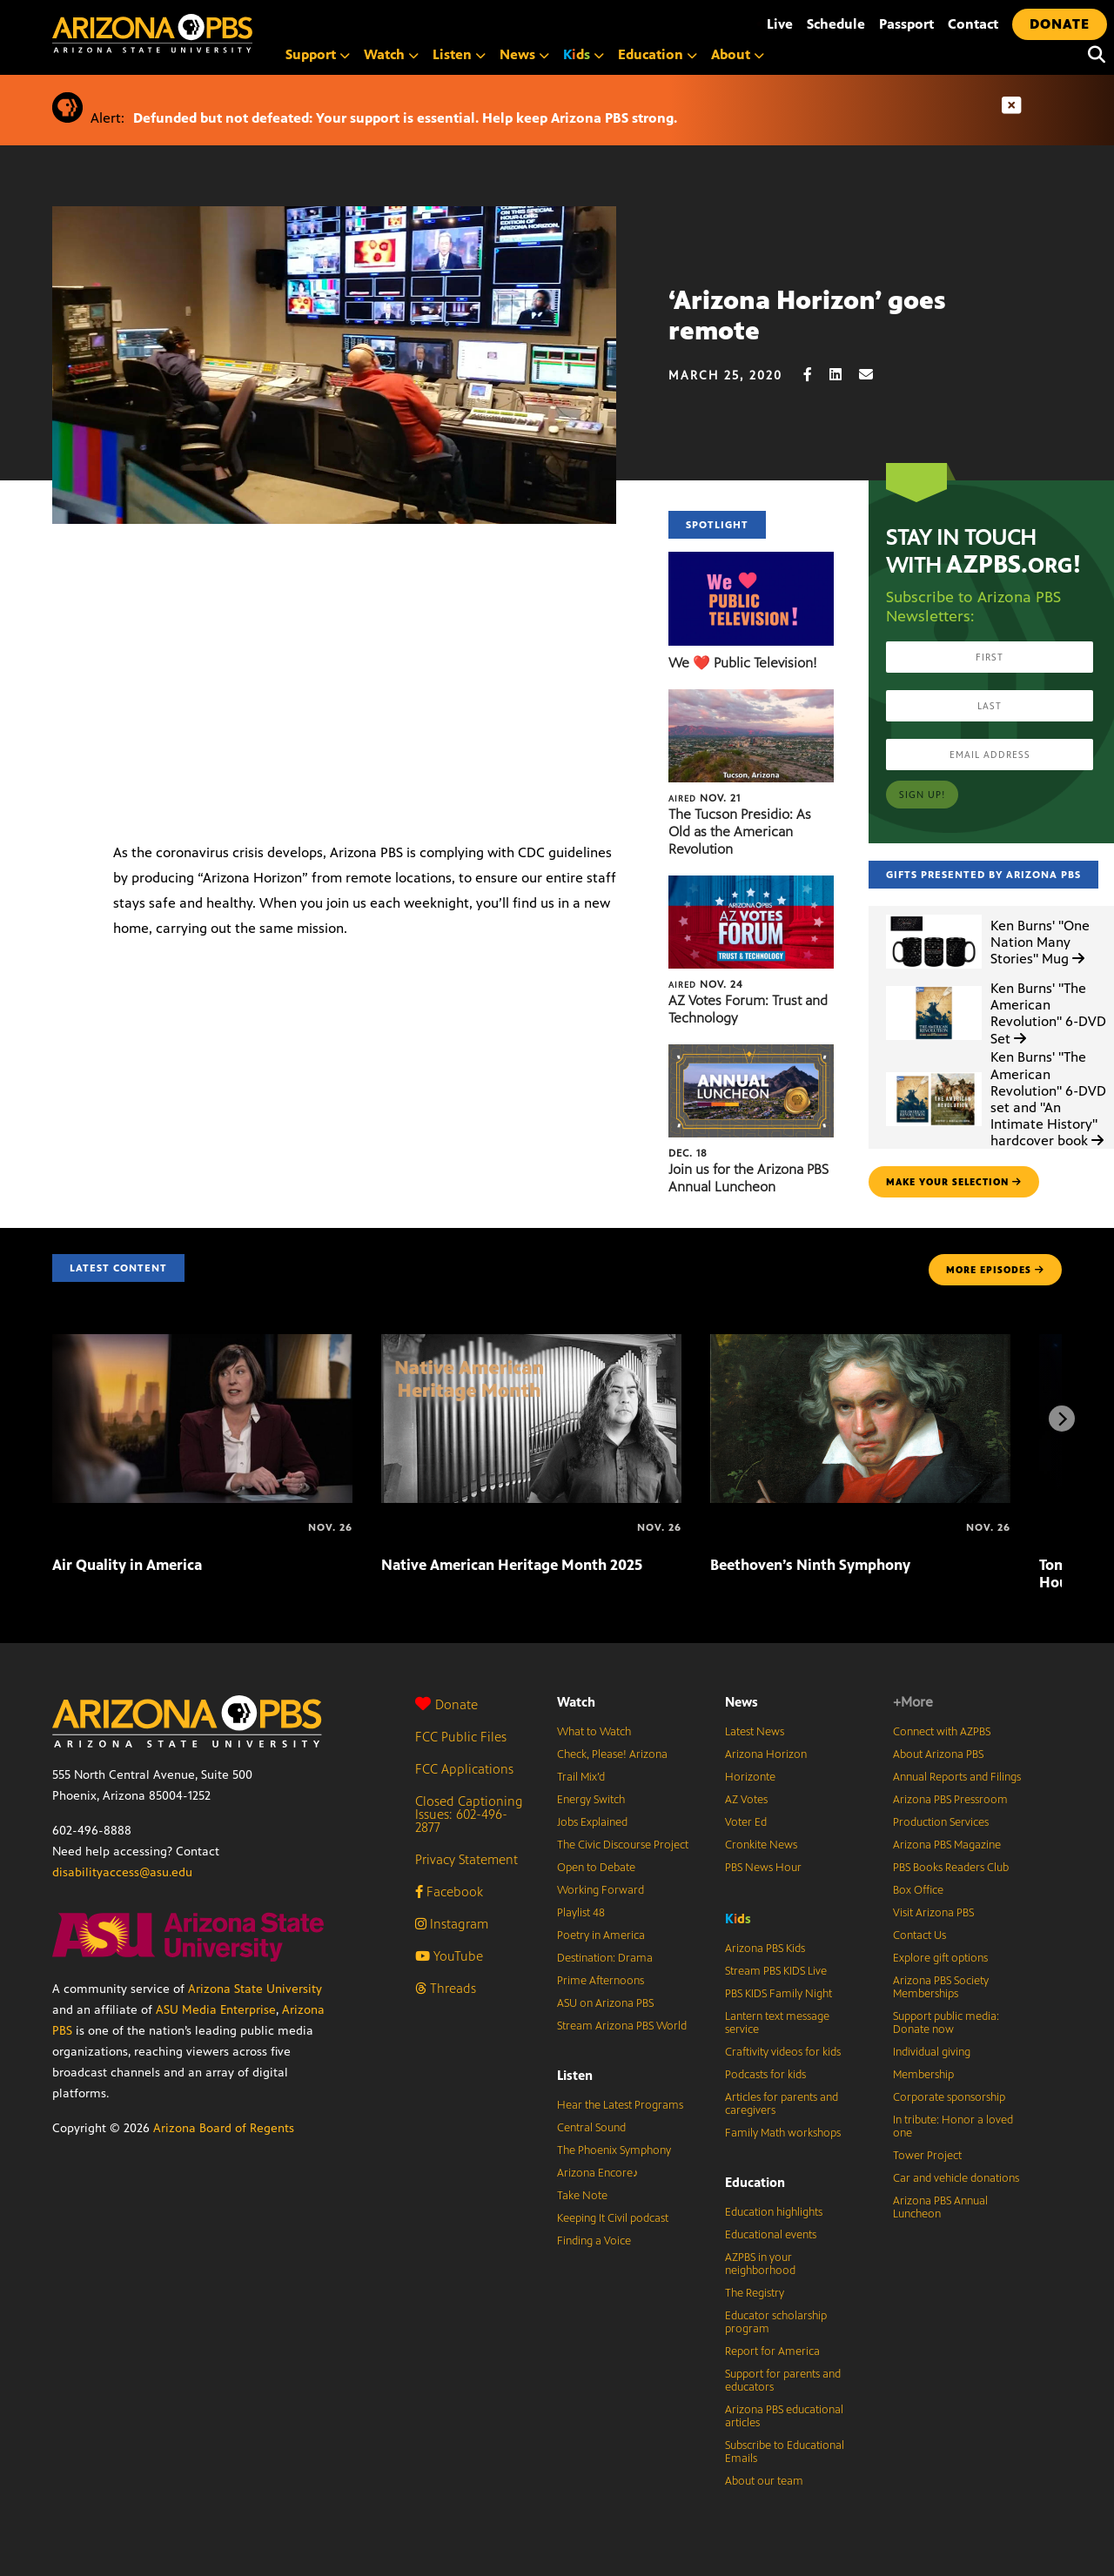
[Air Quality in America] (202, 1343)
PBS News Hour (763, 1868)
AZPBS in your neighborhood (760, 2264)
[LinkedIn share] (844, 374)
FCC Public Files (461, 1736)
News (524, 54)
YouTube (449, 1956)
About (737, 54)
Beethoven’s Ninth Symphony (810, 1564)
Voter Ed (746, 1822)
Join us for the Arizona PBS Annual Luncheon (748, 1178)
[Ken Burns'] (934, 915)
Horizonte (750, 1777)
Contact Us (919, 1935)
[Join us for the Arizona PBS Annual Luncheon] (751, 1053)
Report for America (772, 2351)
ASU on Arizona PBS (605, 2003)
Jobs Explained (592, 1822)
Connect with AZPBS (941, 1732)
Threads (445, 1988)
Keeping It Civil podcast (612, 2218)
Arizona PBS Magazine (947, 1845)
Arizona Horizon (766, 1754)
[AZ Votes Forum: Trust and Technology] (751, 884)
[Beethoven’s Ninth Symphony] (860, 1343)
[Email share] (874, 374)
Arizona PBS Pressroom (950, 1800)
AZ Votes (746, 1800)
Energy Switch (591, 1800)
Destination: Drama (605, 1958)
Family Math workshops (783, 2133)
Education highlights (773, 2212)
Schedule (836, 24)
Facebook (449, 1891)
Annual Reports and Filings (957, 1777)
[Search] (1092, 55)
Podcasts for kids (765, 2075)
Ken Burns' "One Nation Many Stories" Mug (1040, 942)
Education (657, 54)
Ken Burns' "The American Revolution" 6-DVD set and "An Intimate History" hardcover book (1048, 1099)
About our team (764, 2481)
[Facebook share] (816, 374)
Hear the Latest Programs (620, 2105)
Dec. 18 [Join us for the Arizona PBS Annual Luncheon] (688, 1153)
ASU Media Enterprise (216, 2009)
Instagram (451, 1923)
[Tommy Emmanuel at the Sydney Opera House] (1041, 1527)
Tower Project (927, 2156)
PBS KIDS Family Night (778, 1994)
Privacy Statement (466, 1859)
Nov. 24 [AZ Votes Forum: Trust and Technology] (705, 984)
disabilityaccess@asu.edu (122, 1872)
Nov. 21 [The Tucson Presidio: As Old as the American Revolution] (704, 798)
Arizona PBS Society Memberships (941, 1987)
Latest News (754, 1732)
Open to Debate (596, 1868)
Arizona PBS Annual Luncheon (940, 2207)
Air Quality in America (127, 1564)
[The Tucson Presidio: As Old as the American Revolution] (751, 698)
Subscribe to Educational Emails (784, 2451)
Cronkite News (761, 1845)
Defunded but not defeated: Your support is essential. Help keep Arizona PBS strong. (405, 118)
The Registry (754, 2293)
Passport (906, 24)
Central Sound (591, 2128)
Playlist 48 (581, 1913)
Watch (391, 54)
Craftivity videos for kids (783, 2052)
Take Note (582, 2196)
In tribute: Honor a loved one (953, 2126)
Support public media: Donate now (946, 2022)
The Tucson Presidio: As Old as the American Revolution (739, 831)
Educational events (770, 2235)
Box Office (918, 1890)
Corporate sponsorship (949, 2097)
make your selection (954, 1182)
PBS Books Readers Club (951, 1868)
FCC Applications (464, 1769)
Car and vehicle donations (956, 2178)
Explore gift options (940, 1958)
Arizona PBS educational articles (784, 2416)
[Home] (226, 33)
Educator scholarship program (776, 2322)
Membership (923, 2075)
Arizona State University (255, 1989)
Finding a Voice (594, 2241)
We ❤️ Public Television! (742, 662)
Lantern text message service (777, 2022)
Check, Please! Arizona (612, 1754)
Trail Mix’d (581, 1777)
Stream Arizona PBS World (622, 2026)
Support (317, 54)
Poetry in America (601, 1935)
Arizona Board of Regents (223, 2128)
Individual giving (931, 2052)
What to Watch (594, 1732)
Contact (973, 24)
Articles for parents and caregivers (781, 2103)
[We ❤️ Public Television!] (751, 561)
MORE (995, 1270)
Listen (459, 54)
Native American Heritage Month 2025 (511, 1564)
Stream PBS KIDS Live (776, 1971)
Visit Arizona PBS (933, 1913)
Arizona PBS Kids (765, 1948)
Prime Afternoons (600, 1981)
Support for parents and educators (783, 2380)
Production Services (941, 1822)
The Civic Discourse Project (622, 1845)
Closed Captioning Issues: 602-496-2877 (469, 1814)
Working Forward (600, 1890)
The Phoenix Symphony (614, 2150)
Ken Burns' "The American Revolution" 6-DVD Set (1048, 1013)
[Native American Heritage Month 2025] (531, 1343)
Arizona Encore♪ (598, 2173)
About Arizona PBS (938, 1754)
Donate (446, 1704)
